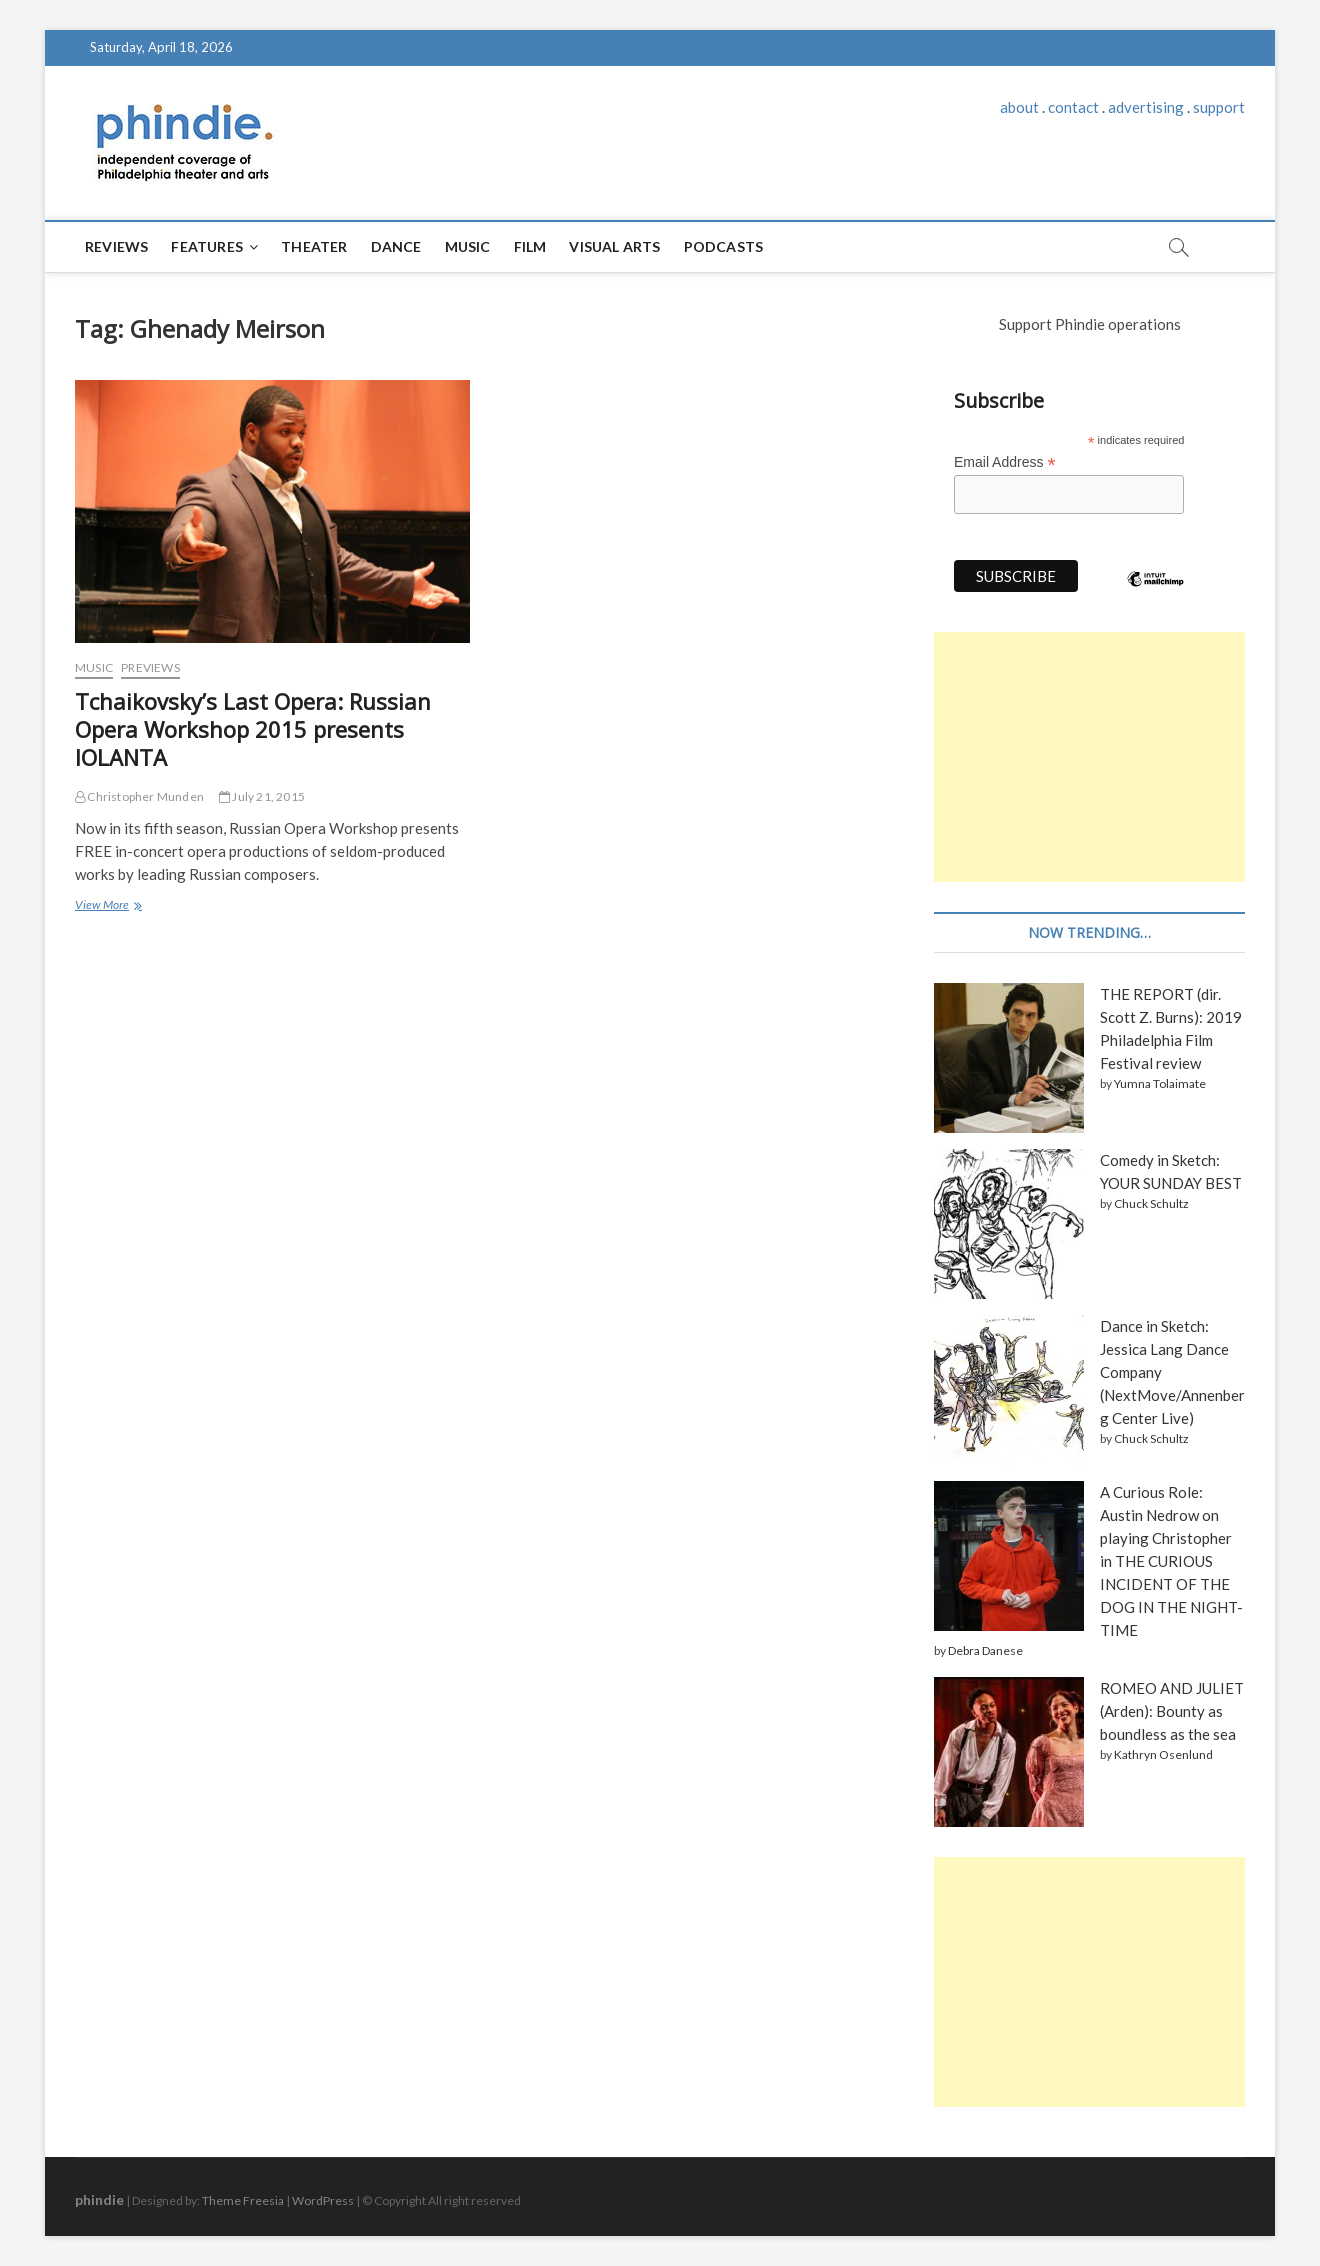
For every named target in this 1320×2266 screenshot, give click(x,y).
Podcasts (724, 246)
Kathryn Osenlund (1163, 1754)
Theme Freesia (243, 2200)
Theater (314, 246)
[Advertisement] (1089, 757)
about (1019, 107)
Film (530, 246)
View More (107, 906)
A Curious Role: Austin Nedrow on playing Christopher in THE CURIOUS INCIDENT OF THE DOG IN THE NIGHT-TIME (1171, 1561)
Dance (396, 246)
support (1219, 107)
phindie (99, 2199)
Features (207, 246)
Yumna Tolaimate (1160, 1083)
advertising (1146, 107)
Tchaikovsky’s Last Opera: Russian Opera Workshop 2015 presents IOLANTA (253, 729)
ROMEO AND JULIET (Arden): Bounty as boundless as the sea (1172, 1711)
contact (1073, 107)
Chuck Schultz (1151, 1203)
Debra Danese (985, 1650)
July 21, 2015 (262, 796)
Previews (150, 667)
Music (468, 246)
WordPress (323, 2200)
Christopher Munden (139, 796)
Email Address (1005, 462)
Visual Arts (614, 246)
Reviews (116, 246)
